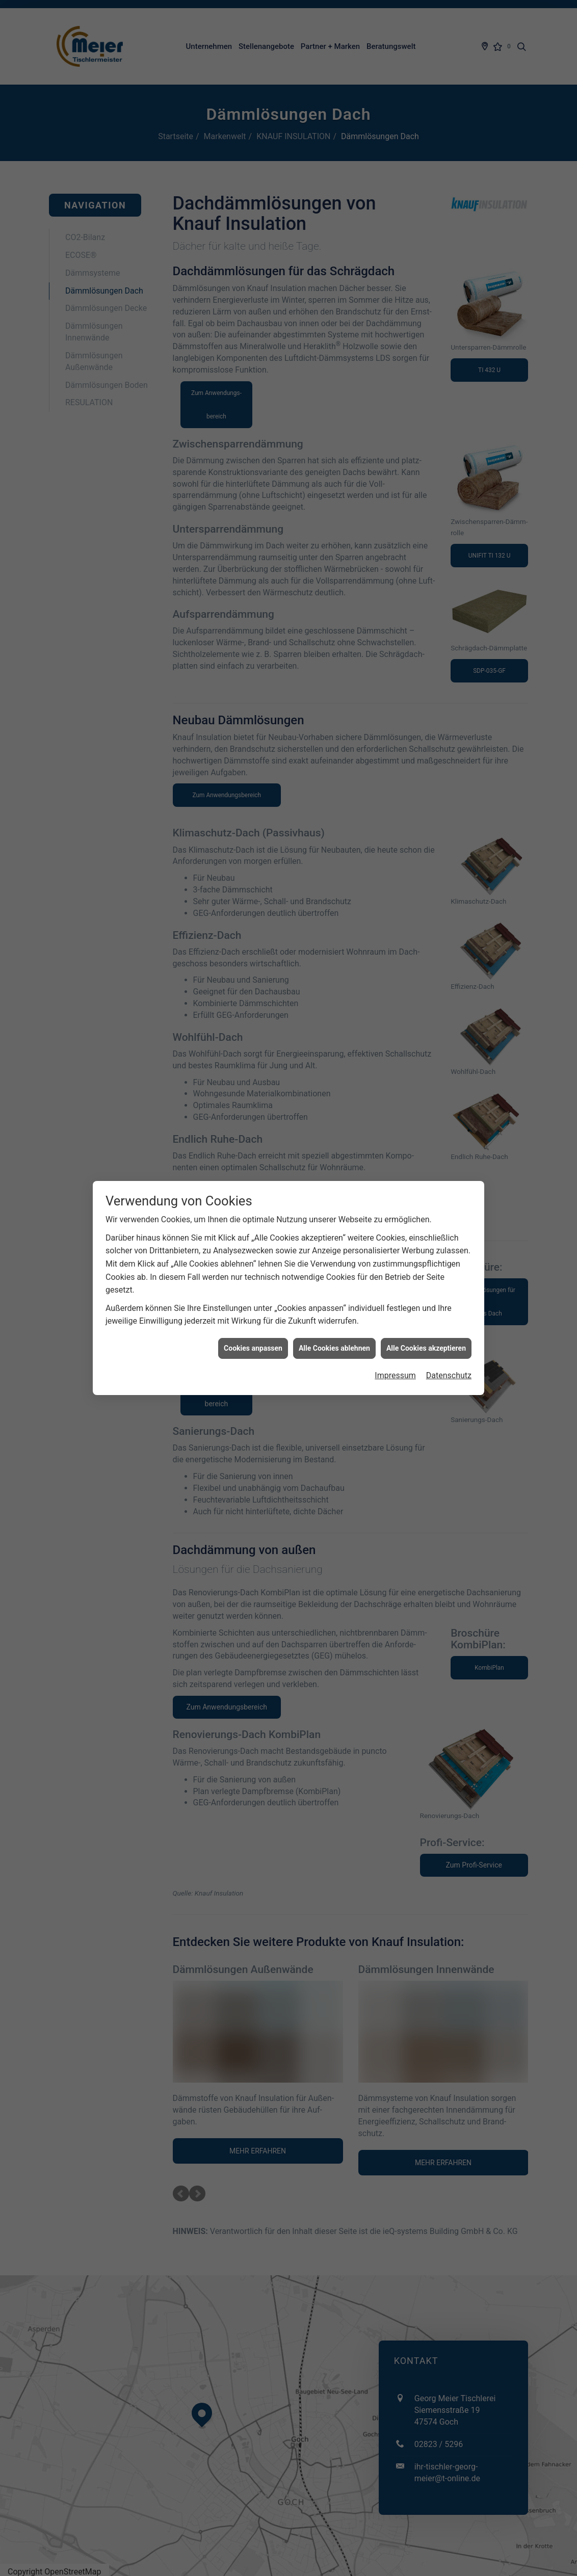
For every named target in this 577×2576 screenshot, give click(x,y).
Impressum (395, 1375)
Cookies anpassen (253, 1348)
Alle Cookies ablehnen (334, 1348)
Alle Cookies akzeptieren (426, 1348)
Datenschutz (448, 1375)
